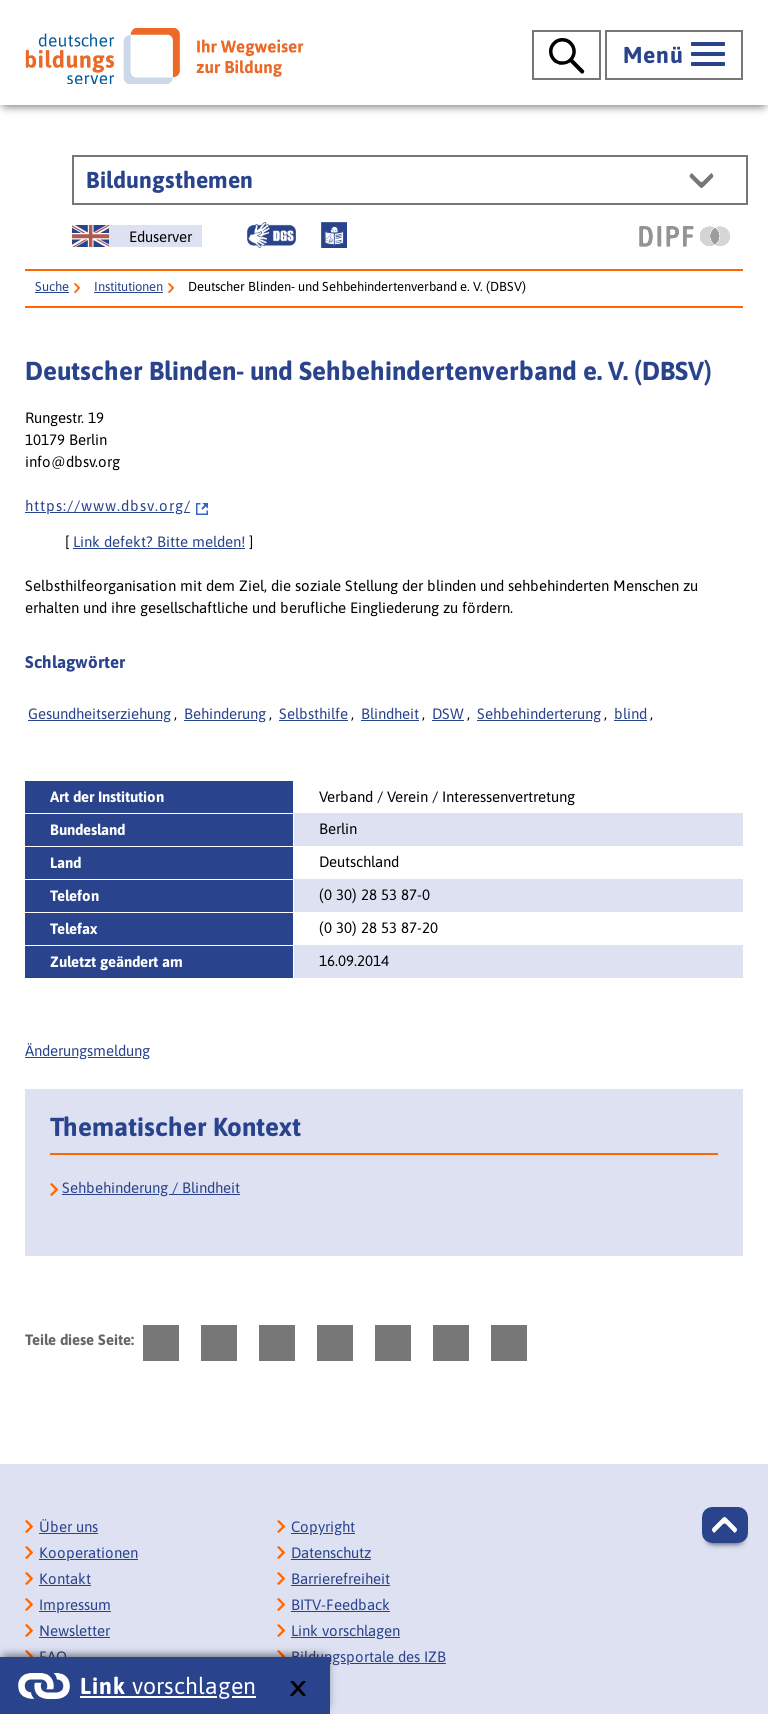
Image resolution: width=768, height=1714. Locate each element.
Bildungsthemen (169, 180)
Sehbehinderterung (539, 713)
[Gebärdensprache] (271, 235)
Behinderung (225, 713)
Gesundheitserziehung (99, 713)
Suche (52, 286)
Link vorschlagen (345, 1630)
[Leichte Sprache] (334, 235)
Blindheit (390, 713)
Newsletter (74, 1630)
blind (630, 713)
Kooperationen (88, 1552)
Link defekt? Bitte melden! (159, 541)
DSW (448, 713)
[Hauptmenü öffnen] (674, 55)
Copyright (323, 1526)
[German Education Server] (137, 236)
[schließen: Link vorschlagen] (297, 1689)
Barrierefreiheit (340, 1578)
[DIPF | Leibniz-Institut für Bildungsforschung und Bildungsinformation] (684, 236)
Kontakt (65, 1578)
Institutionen (128, 286)
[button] (725, 1525)
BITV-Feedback (340, 1604)
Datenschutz (331, 1552)
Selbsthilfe (313, 713)
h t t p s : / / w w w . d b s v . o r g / (117, 505)
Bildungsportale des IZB (368, 1656)
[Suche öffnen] (566, 55)
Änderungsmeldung (87, 1050)
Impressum (75, 1604)
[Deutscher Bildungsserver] (164, 56)
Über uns (68, 1526)
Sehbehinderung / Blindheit (151, 1187)
